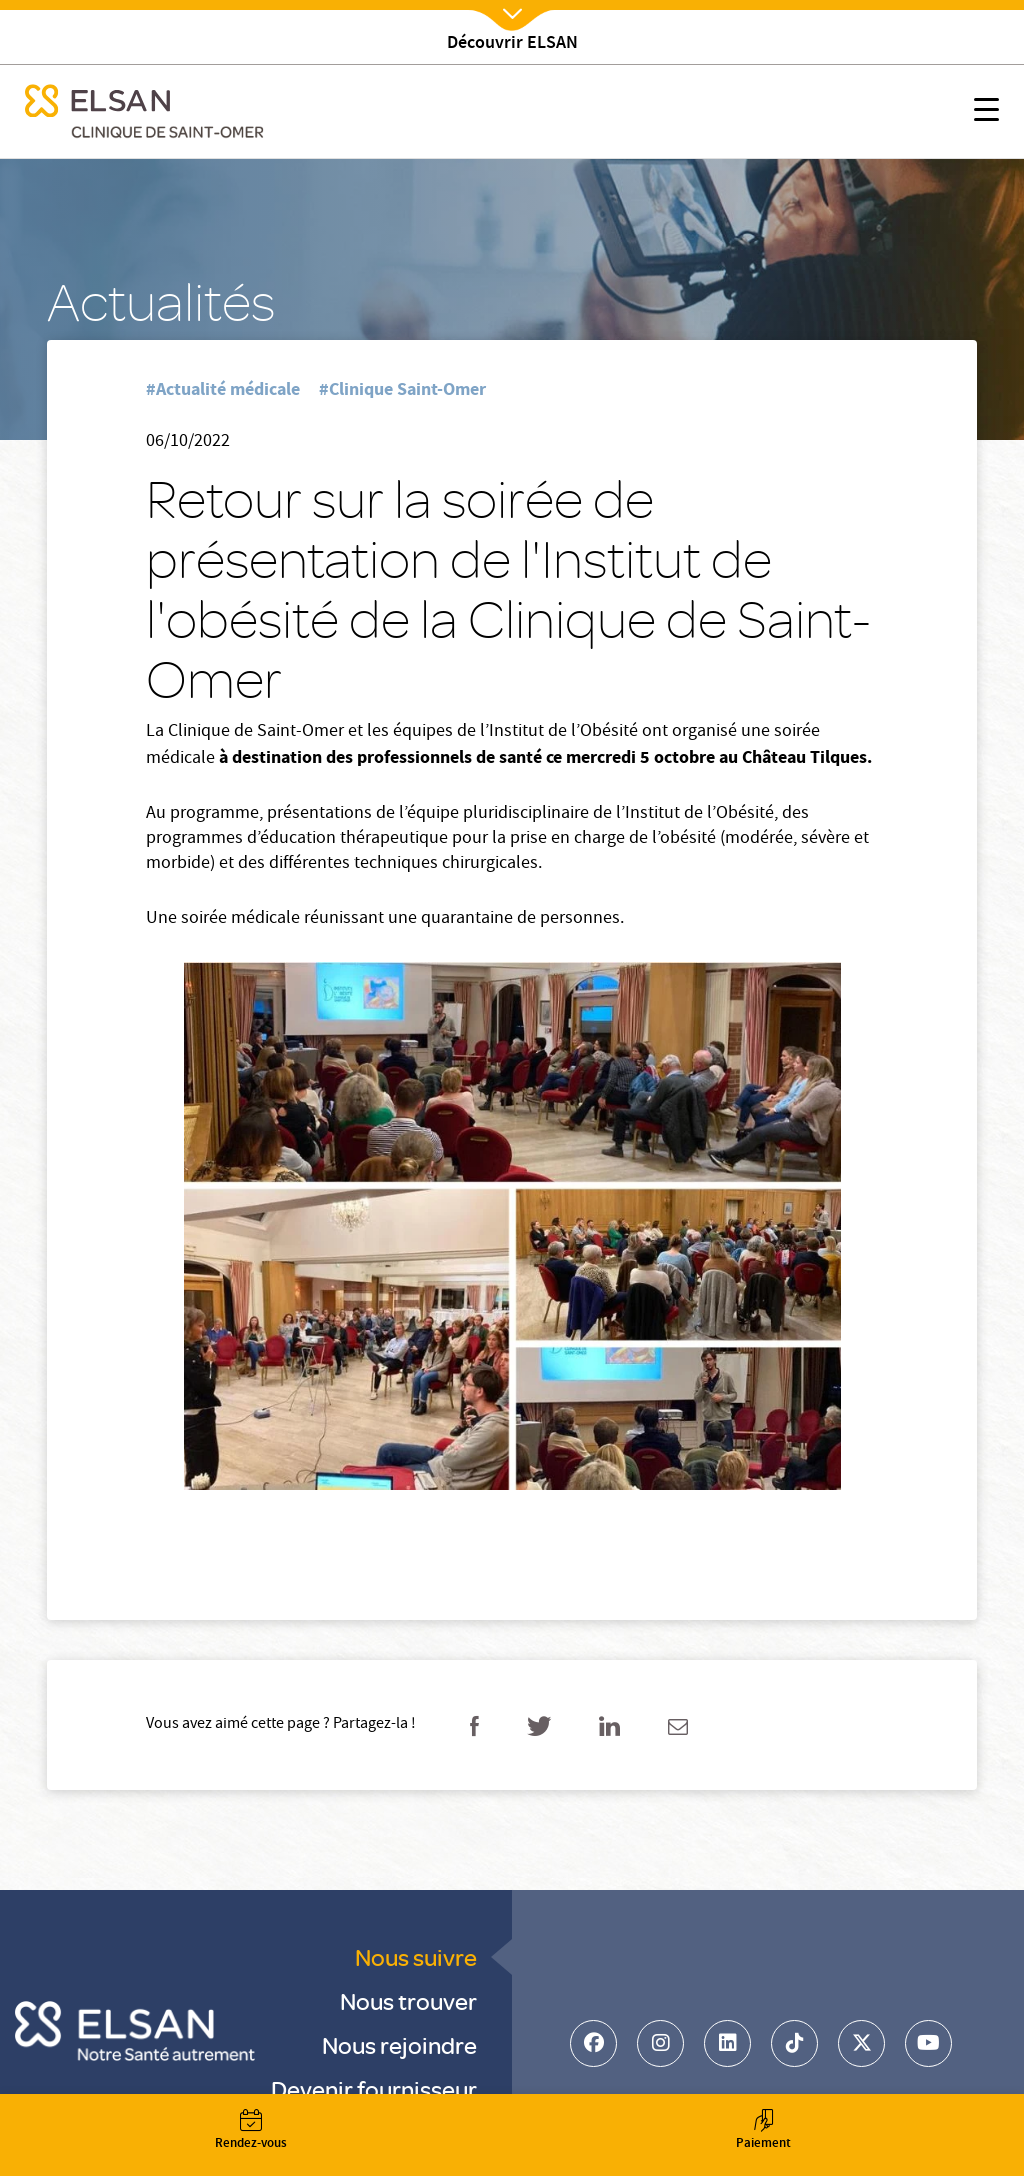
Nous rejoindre (399, 2044)
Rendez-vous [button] (251, 2131)
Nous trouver (408, 2000)
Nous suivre (416, 1956)
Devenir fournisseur (374, 2088)
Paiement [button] (763, 2131)
